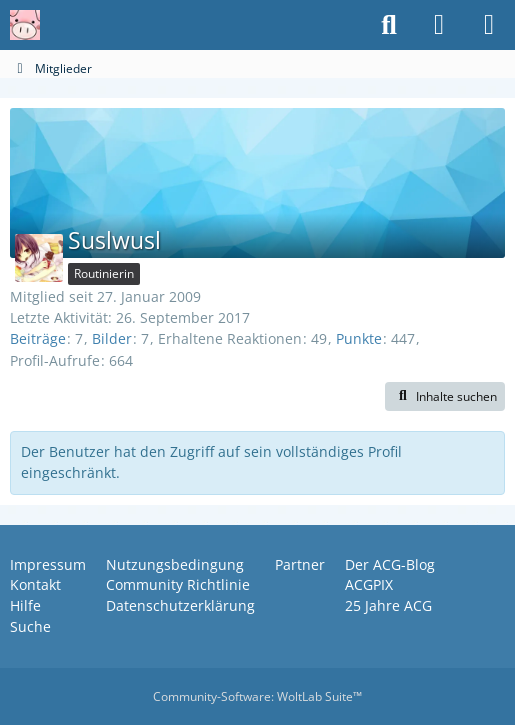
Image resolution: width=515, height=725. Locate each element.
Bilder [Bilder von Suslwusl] (112, 338)
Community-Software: (257, 696)
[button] (445, 397)
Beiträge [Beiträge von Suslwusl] (38, 338)
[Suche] (389, 25)
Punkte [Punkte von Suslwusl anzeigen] (359, 338)
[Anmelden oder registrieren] (439, 25)
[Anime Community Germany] (25, 25)
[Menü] (489, 25)
